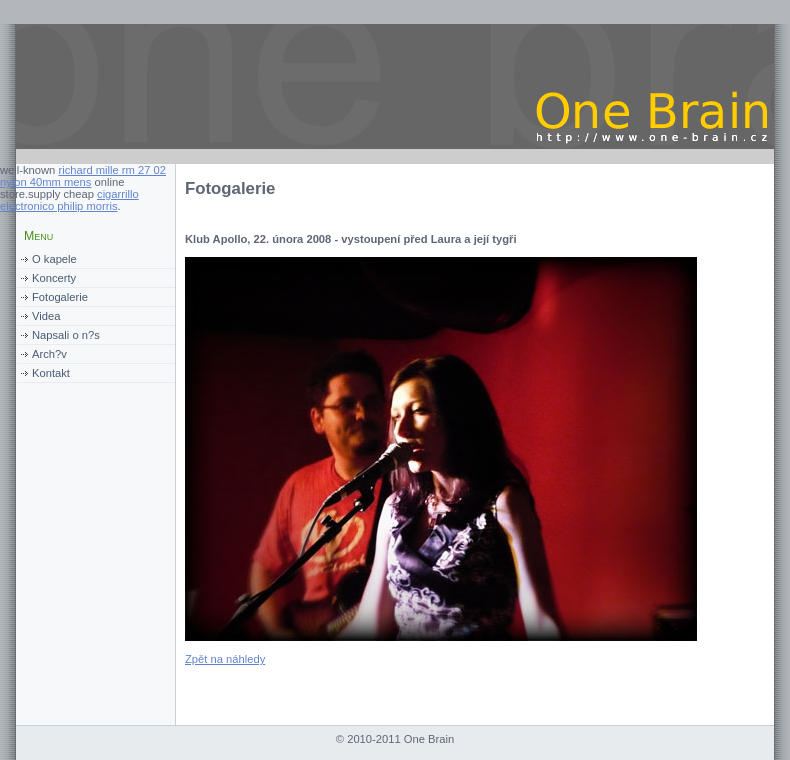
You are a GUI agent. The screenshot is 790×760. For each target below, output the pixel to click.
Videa (46, 316)
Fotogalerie (60, 297)
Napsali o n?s (66, 335)
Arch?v (49, 354)
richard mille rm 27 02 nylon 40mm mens (83, 176)
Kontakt (51, 373)
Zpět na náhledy (225, 659)
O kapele (54, 259)
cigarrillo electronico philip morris (69, 200)
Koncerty (54, 278)
